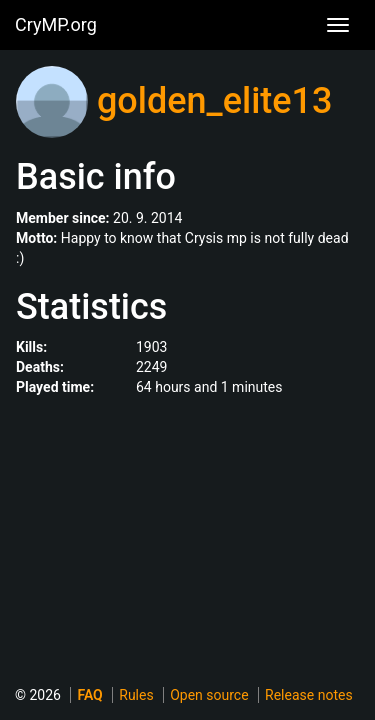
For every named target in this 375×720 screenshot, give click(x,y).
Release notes (309, 695)
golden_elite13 (215, 101)
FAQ (89, 695)
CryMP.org (56, 24)
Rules (136, 695)
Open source (209, 695)
